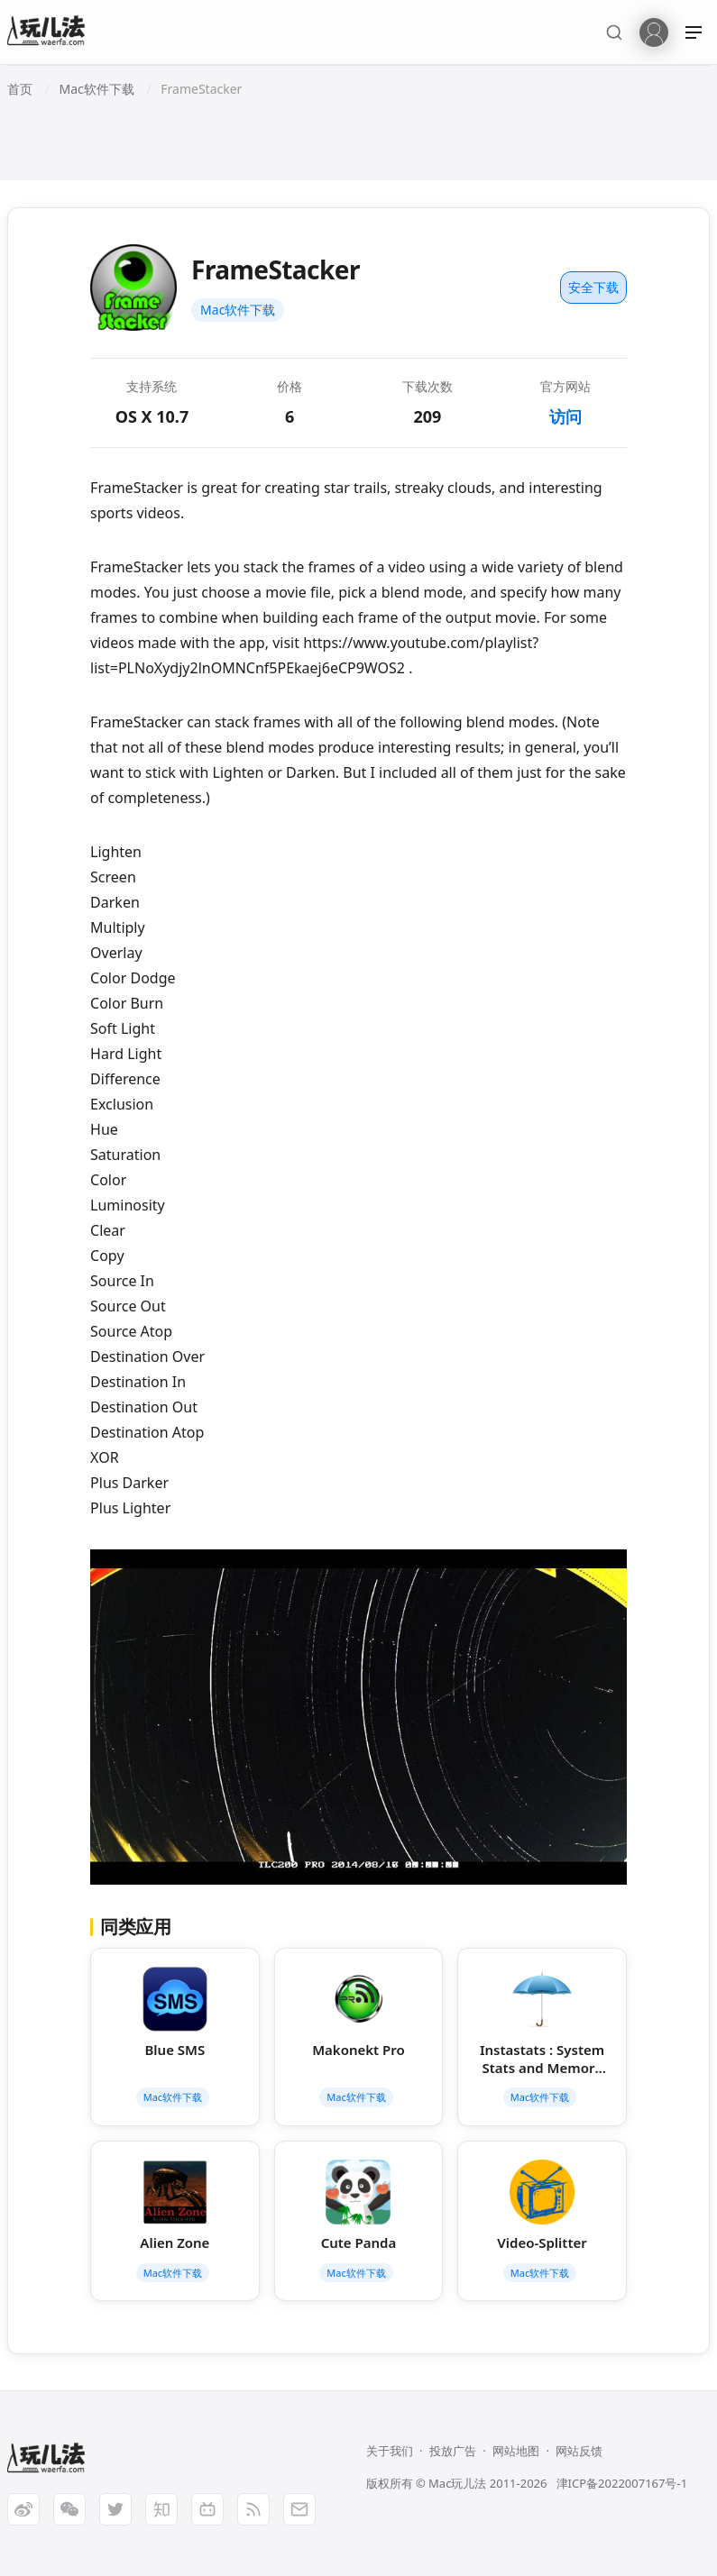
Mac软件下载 (237, 309)
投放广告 (452, 2451)
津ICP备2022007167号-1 (621, 2483)
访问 (565, 416)
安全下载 (593, 287)
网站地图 (515, 2451)
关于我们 (389, 2451)
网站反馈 (579, 2451)
